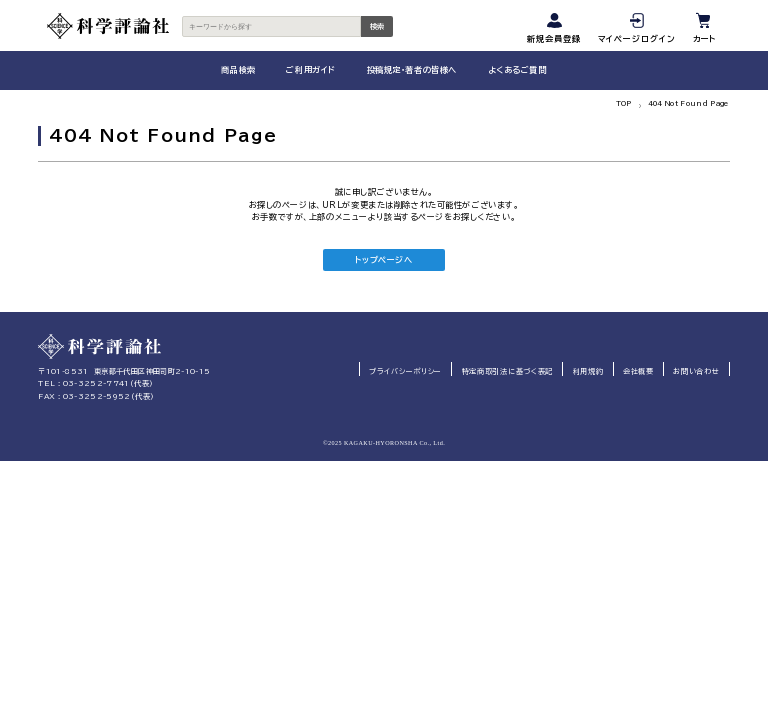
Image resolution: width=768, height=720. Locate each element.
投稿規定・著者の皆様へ (412, 70)
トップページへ (383, 260)
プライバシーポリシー (405, 371)
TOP (624, 104)
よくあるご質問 (517, 70)
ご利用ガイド (310, 70)
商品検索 (238, 70)
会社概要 (638, 371)
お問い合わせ (696, 371)
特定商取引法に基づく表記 (508, 371)
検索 (377, 26)
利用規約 (588, 371)
